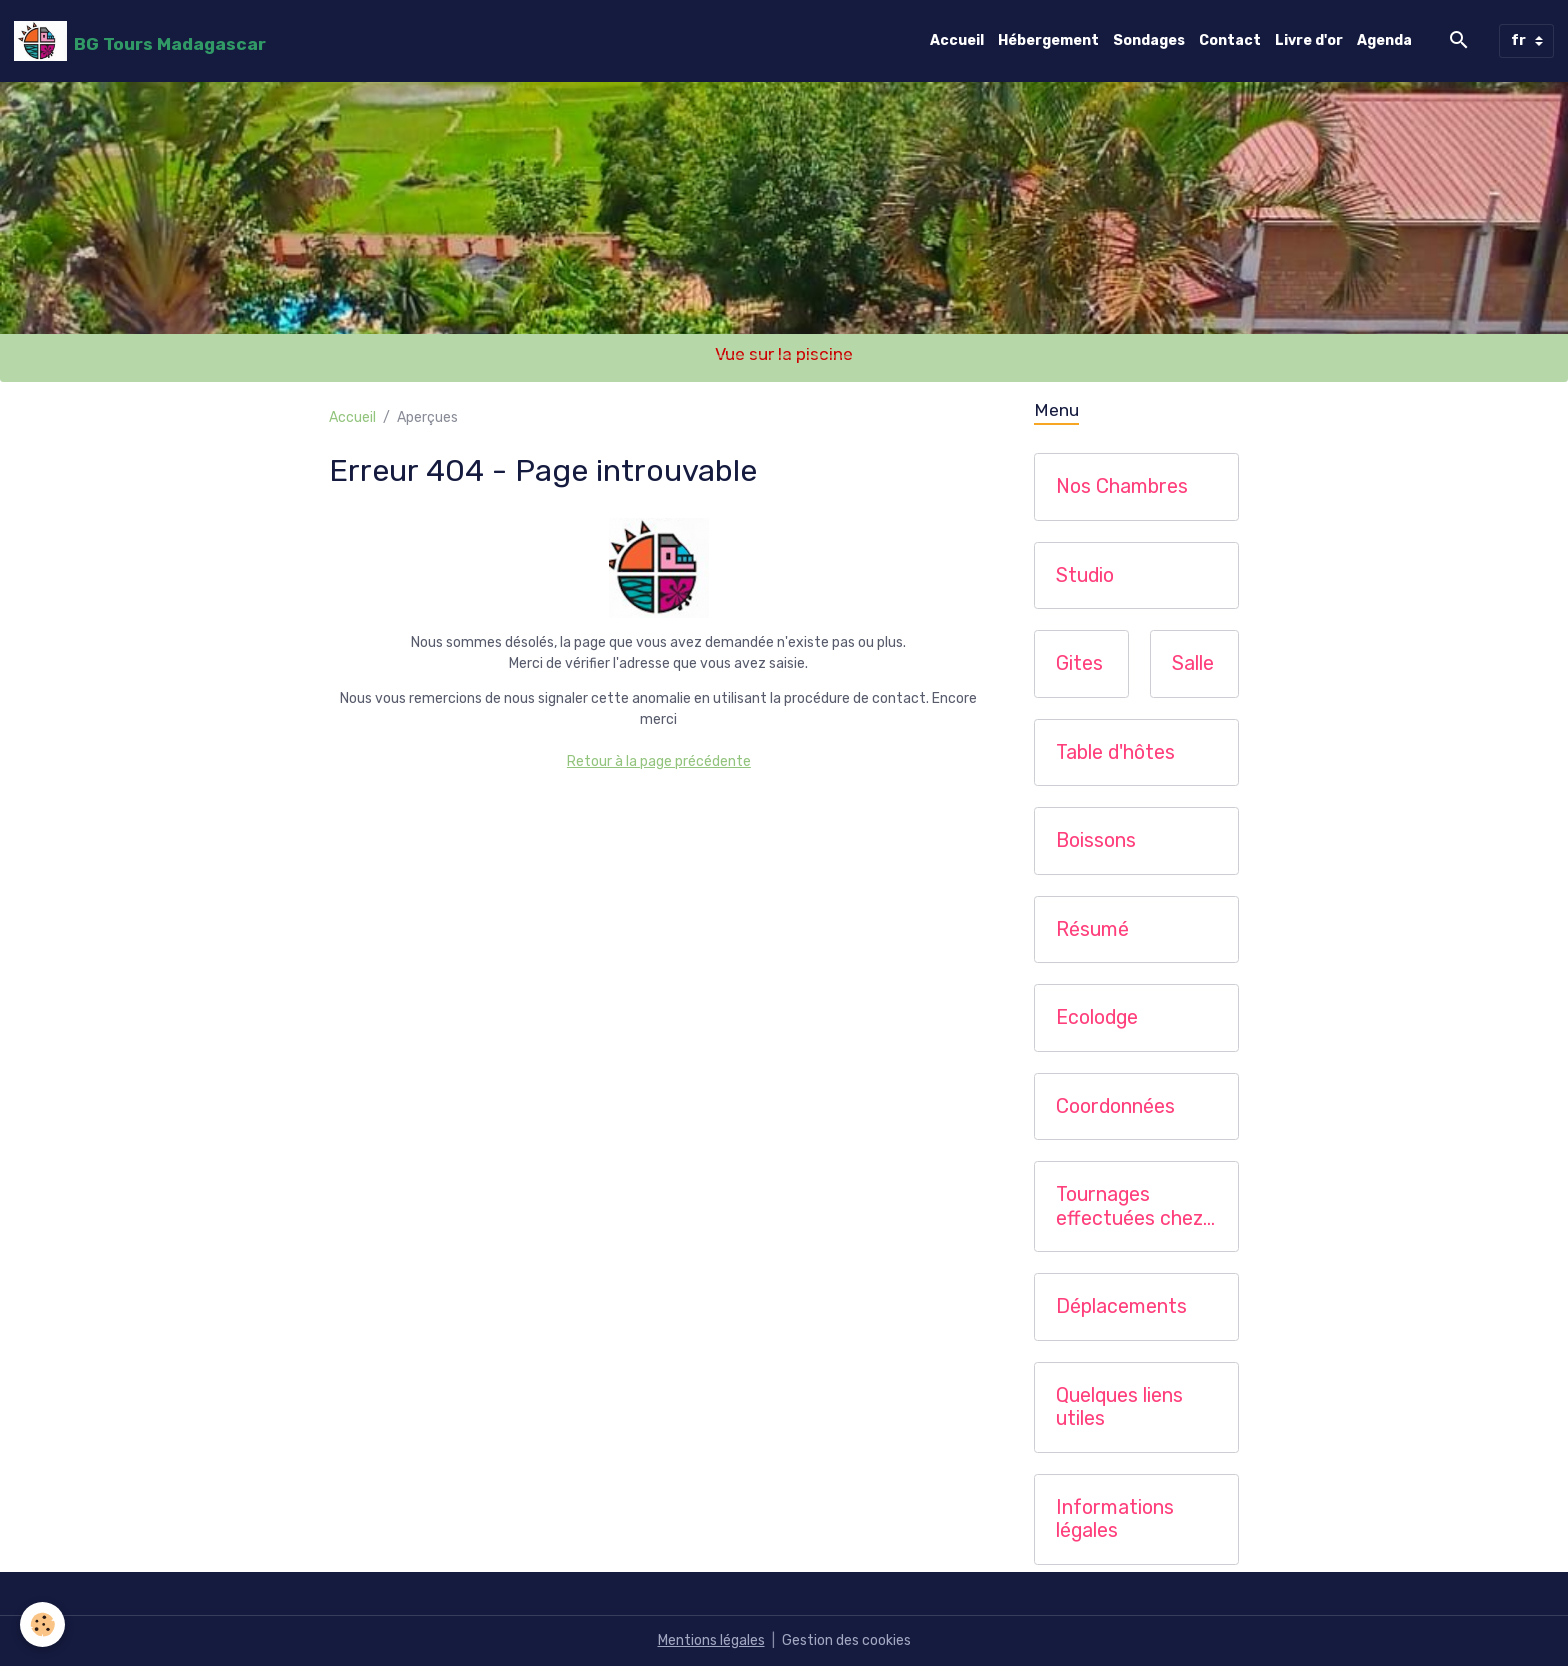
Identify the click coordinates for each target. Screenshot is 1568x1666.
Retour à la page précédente (659, 761)
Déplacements (1121, 1306)
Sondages (1149, 40)
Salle (1193, 663)
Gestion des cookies (846, 1640)
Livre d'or (1309, 40)
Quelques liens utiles (1119, 1407)
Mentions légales (711, 1640)
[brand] (140, 41)
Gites (1079, 663)
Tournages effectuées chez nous (1129, 1206)
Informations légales (1115, 1519)
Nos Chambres (1122, 486)
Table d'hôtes (1115, 752)
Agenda (1384, 40)
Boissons (1096, 840)
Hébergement (1048, 40)
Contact (1230, 40)
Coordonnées (1115, 1106)
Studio (1085, 575)
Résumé (1092, 929)
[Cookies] (42, 1624)
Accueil (957, 40)
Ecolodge (1097, 1017)
